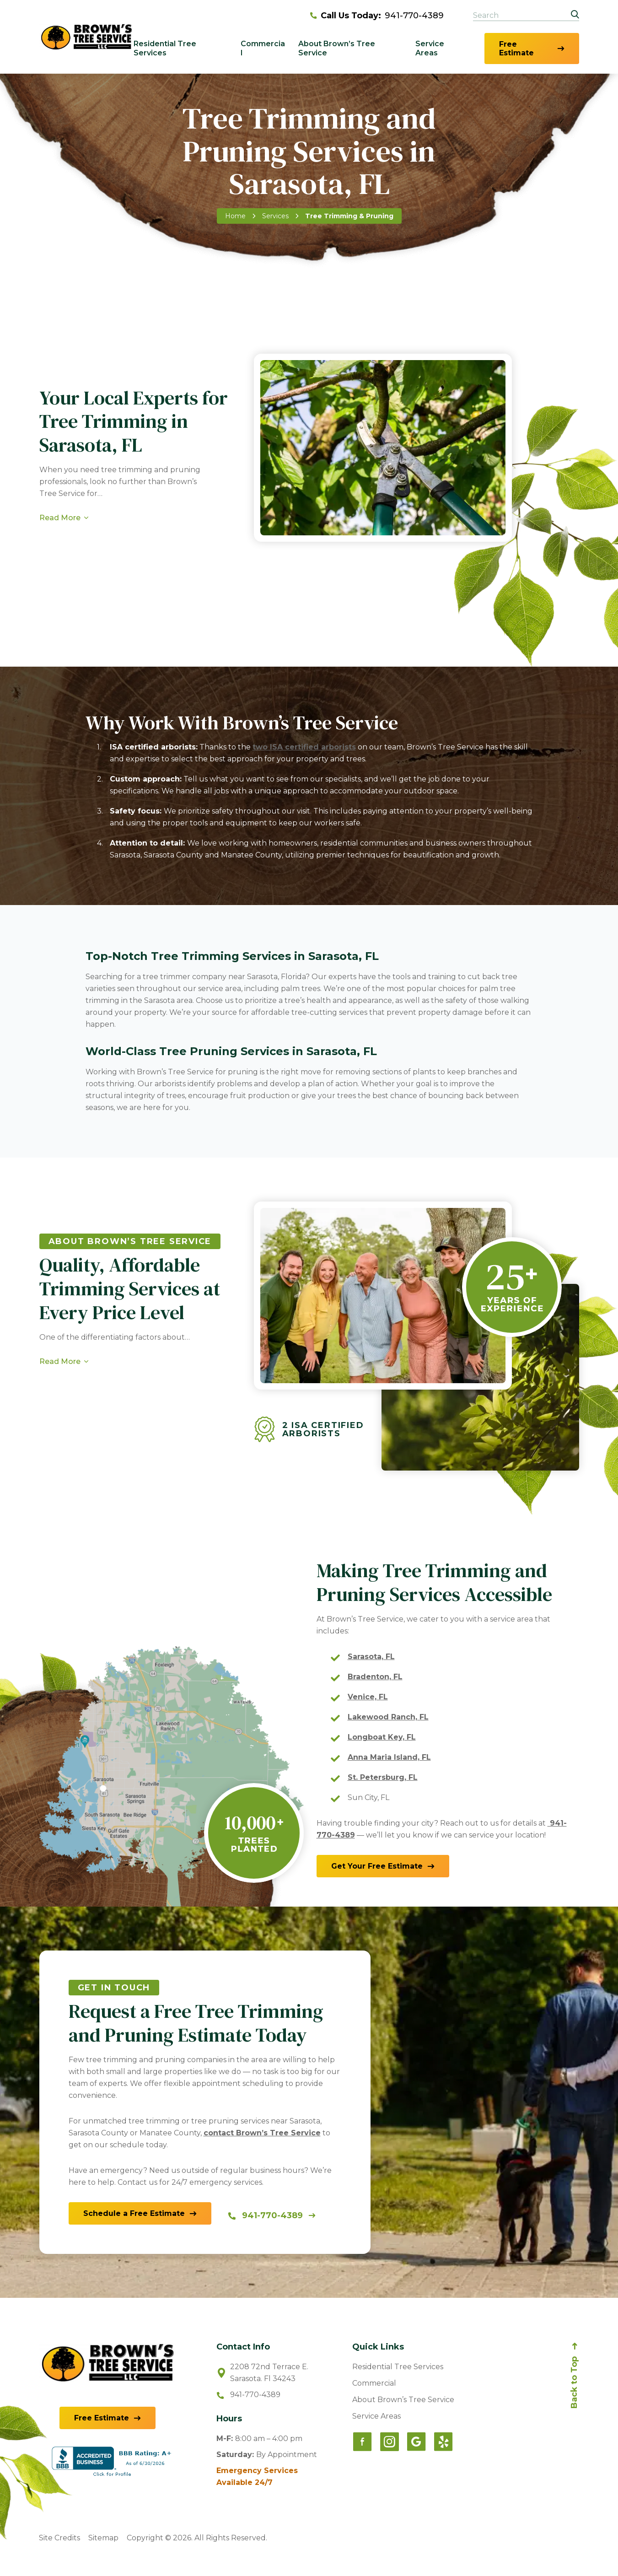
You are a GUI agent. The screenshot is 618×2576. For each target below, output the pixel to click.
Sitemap (103, 2537)
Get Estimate (377, 1866)
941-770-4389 (377, 15)
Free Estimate (516, 48)
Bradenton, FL (375, 1676)
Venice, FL (368, 1696)
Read (60, 1432)
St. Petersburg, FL (383, 1777)
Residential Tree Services (165, 48)
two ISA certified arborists (304, 747)
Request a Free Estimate (102, 560)
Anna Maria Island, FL (389, 1757)
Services (275, 216)
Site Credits (59, 2537)
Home (235, 216)
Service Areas (429, 48)
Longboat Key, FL (382, 1737)
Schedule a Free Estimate (134, 2213)
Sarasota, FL (371, 1656)
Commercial (263, 48)
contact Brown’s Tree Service (262, 2133)
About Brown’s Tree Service (336, 48)
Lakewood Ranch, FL (388, 1717)
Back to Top (574, 2382)
